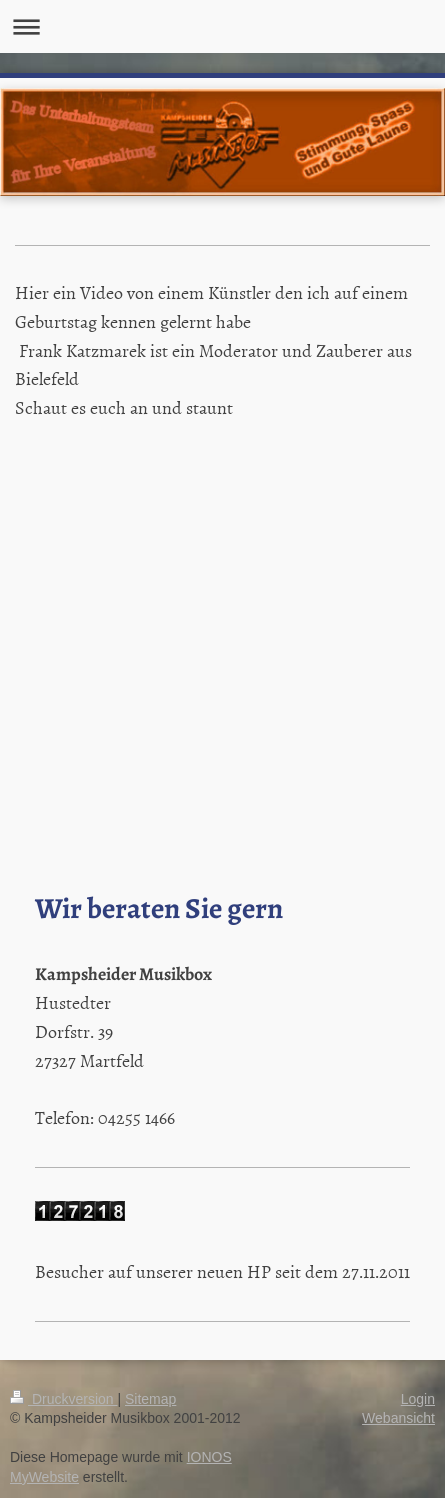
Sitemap (150, 1399)
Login (418, 1399)
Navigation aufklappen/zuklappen (222, 26)
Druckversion (63, 1399)
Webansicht (398, 1418)
